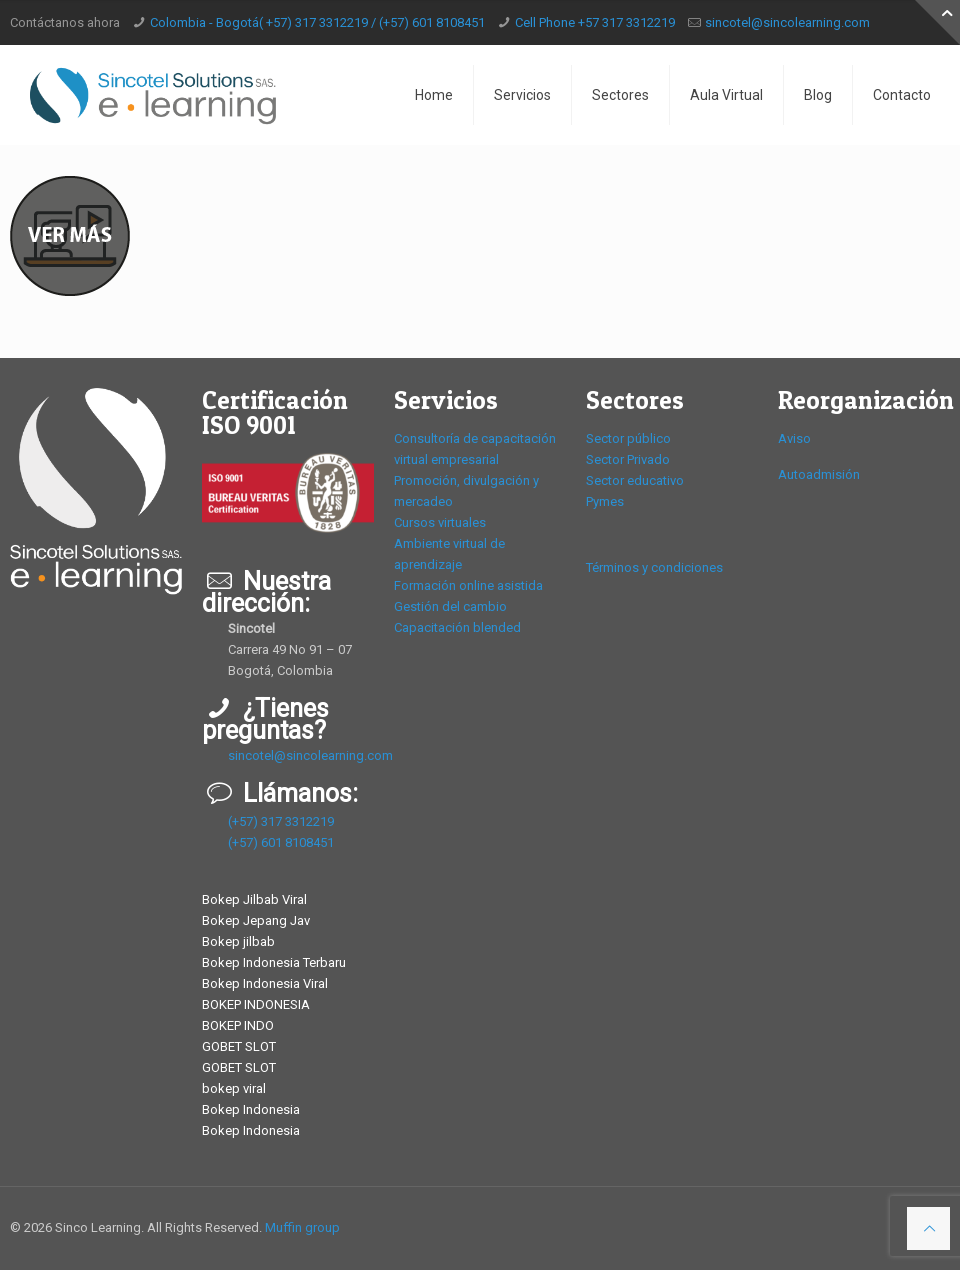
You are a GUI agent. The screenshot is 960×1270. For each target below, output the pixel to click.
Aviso (794, 438)
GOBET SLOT (239, 1046)
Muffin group (302, 1227)
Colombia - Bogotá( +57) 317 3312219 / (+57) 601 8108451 (317, 22)
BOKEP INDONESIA (256, 1004)
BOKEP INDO (238, 1025)
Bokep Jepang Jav (256, 920)
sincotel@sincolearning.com (787, 22)
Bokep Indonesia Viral (265, 983)
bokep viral (234, 1088)
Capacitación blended (457, 627)
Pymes (605, 501)
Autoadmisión (819, 474)
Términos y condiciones (654, 567)
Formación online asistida (468, 585)
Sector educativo (635, 480)
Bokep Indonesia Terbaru (274, 962)
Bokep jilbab (238, 941)
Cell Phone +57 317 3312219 (595, 22)
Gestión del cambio (450, 606)
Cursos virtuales (440, 522)
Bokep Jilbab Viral (254, 899)
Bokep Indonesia (251, 1109)
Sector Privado (628, 459)
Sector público (628, 438)
